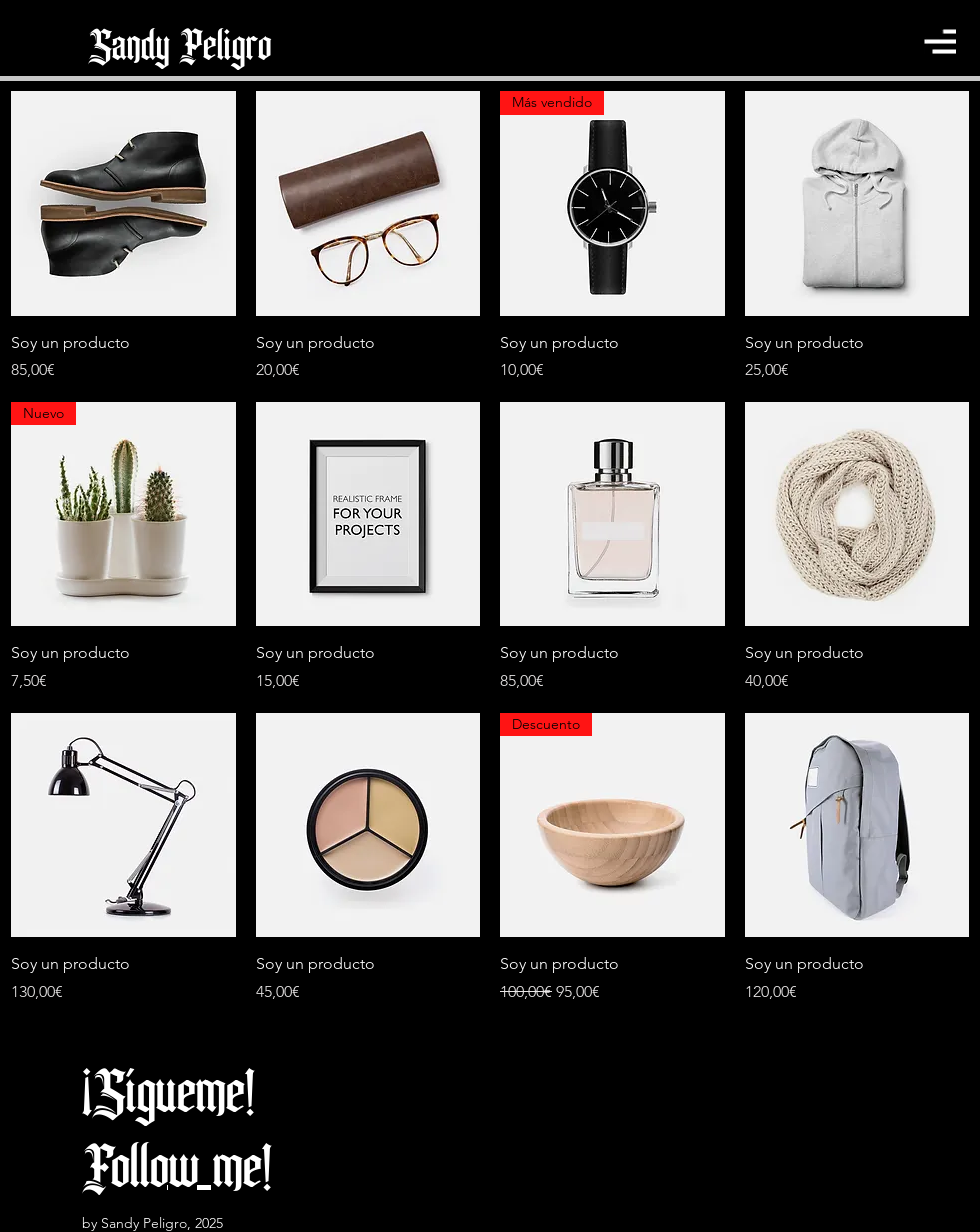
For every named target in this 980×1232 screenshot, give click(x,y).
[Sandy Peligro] (180, 47)
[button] (940, 41)
